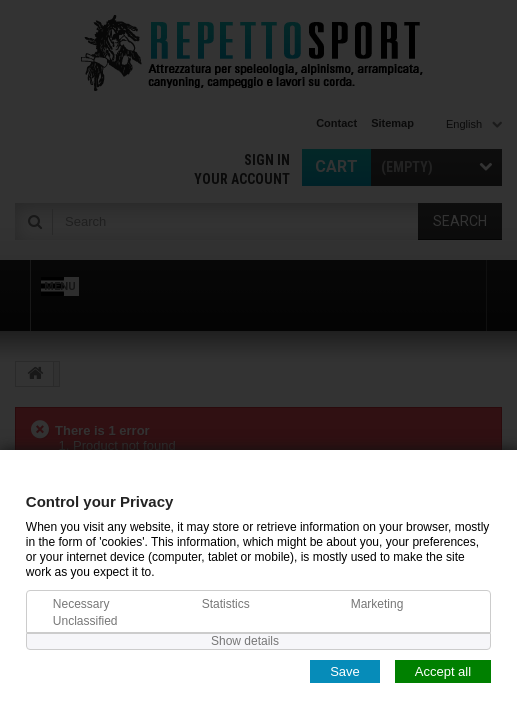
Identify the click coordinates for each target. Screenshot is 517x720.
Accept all (443, 670)
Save (345, 670)
